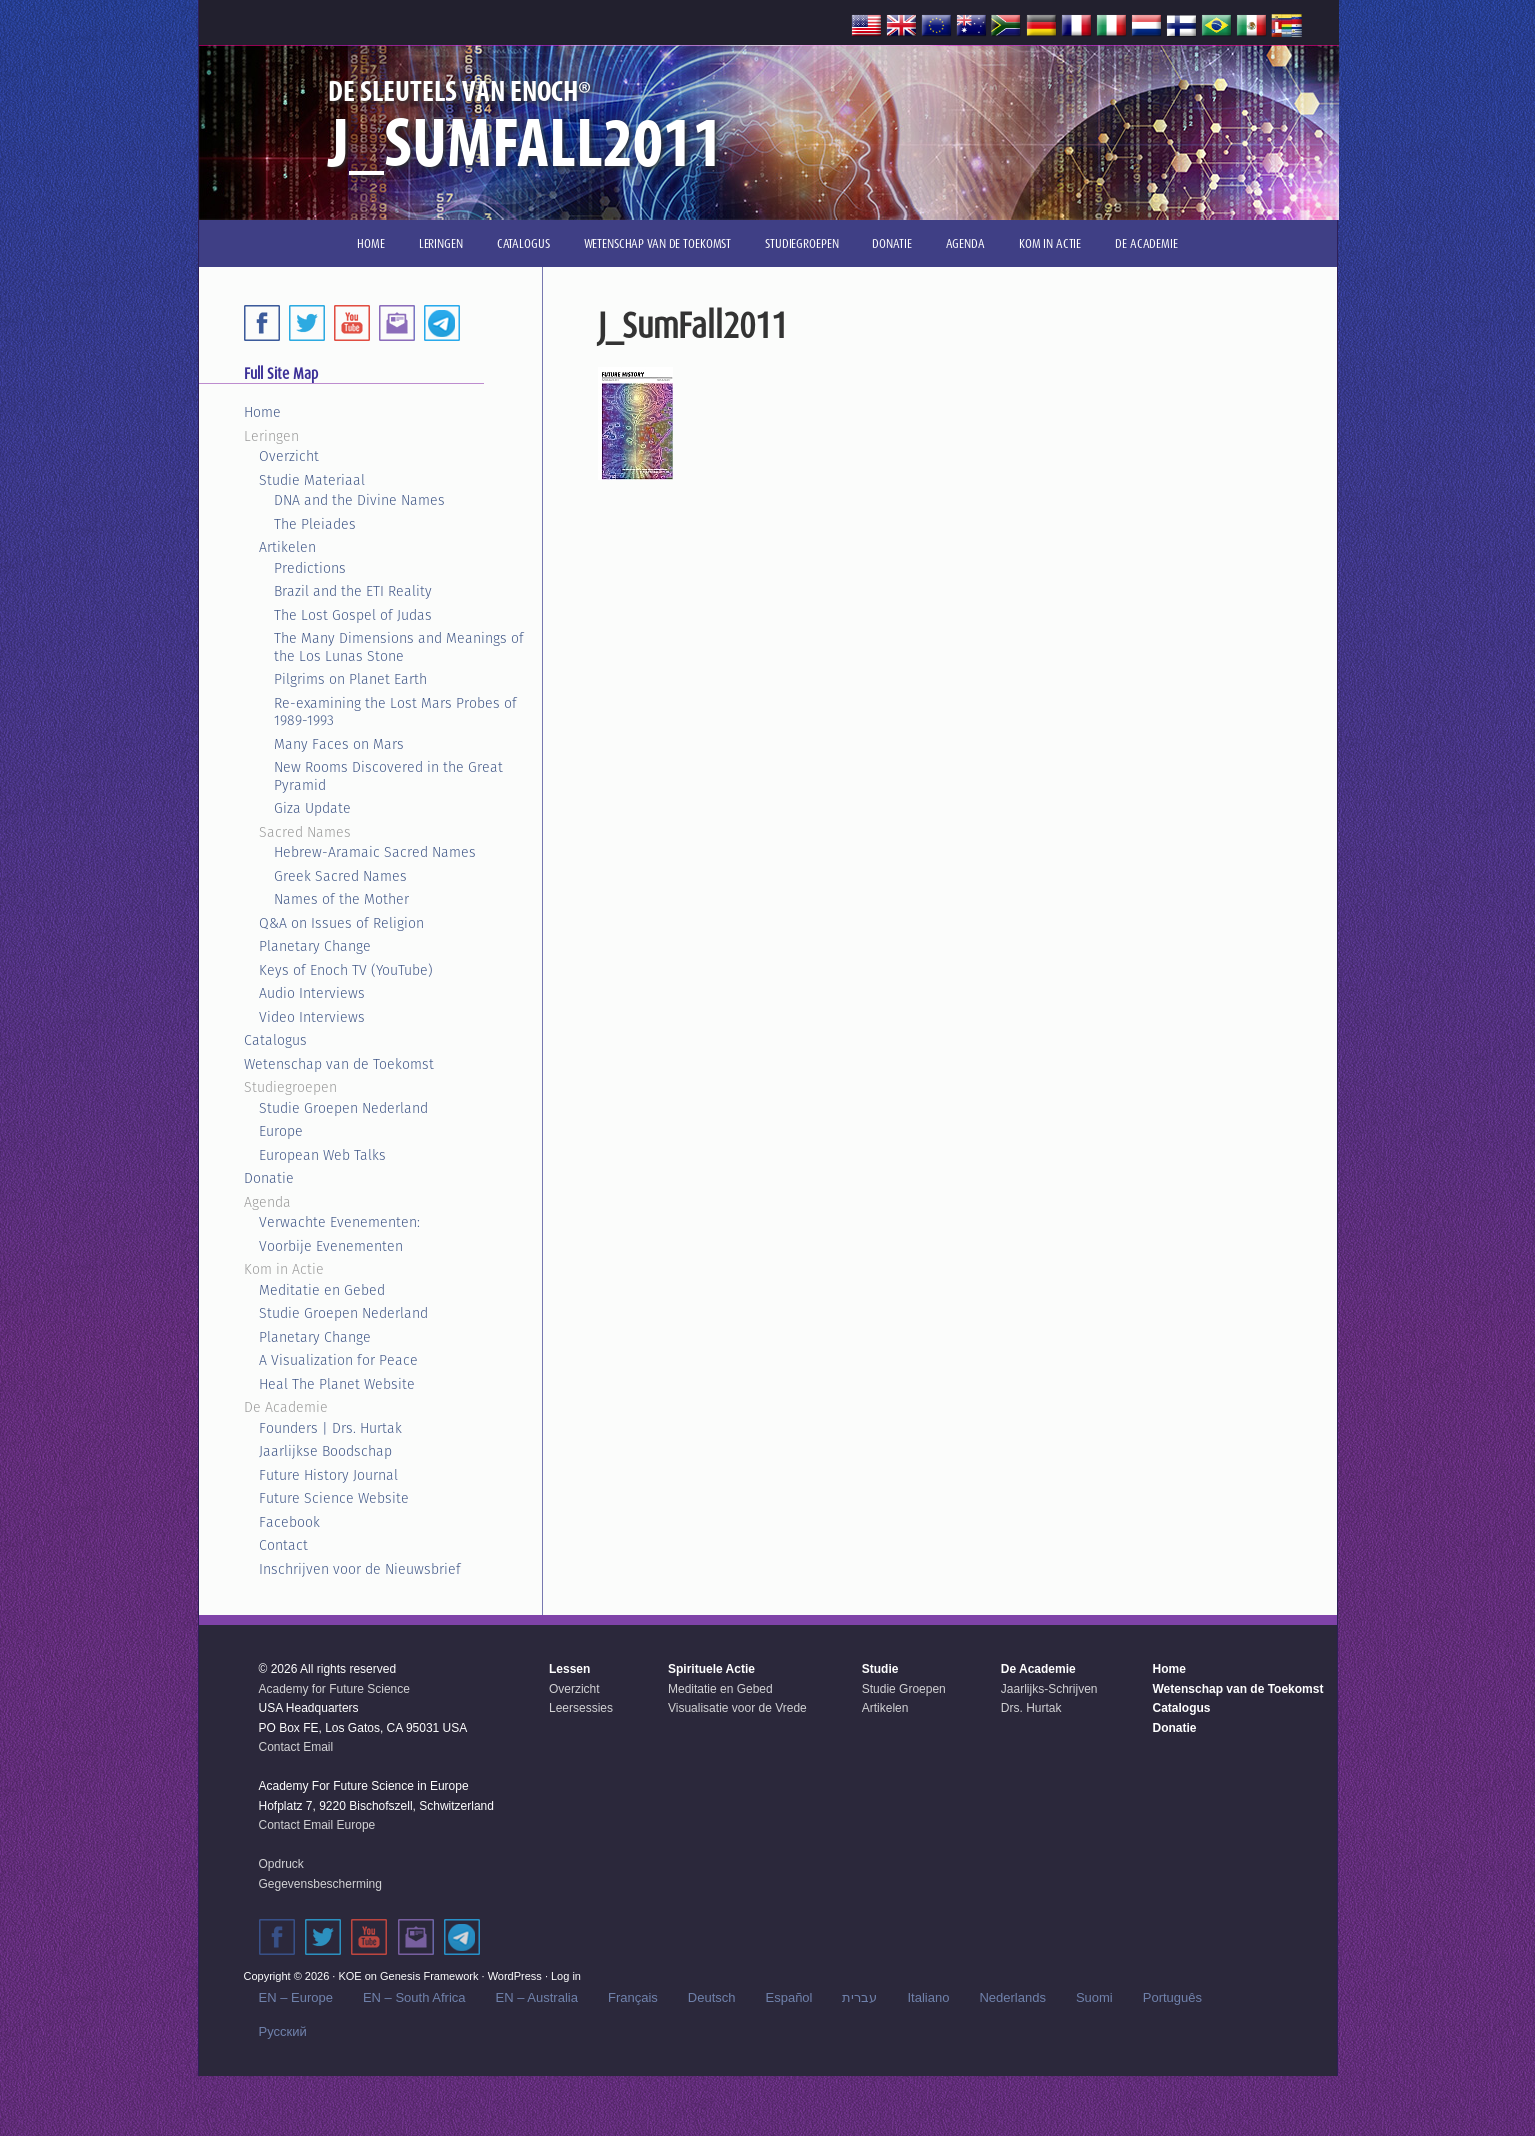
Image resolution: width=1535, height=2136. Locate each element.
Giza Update (312, 808)
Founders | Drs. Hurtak (330, 1428)
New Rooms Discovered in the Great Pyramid (388, 776)
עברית (859, 1997)
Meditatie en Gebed (322, 1290)
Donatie (269, 1178)
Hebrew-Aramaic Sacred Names (375, 852)
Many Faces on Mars (339, 744)
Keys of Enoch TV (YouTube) (346, 970)
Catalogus (275, 1040)
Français (633, 1997)
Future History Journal (328, 1475)
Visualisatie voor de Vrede (737, 1708)
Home (262, 412)
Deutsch (712, 1997)
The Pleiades (315, 524)
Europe (281, 1131)
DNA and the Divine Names (359, 500)
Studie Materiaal (312, 480)
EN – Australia (537, 1997)
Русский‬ (283, 2031)
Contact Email (296, 1747)
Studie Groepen (904, 1689)
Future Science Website (334, 1498)
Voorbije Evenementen (331, 1246)
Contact (283, 1545)
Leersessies (581, 1708)
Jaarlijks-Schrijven (1049, 1689)
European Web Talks (322, 1155)
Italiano (928, 1997)
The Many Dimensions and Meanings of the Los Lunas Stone (399, 647)
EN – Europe (296, 1997)
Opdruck (281, 1864)
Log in (566, 1976)
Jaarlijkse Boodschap (325, 1451)
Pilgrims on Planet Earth (350, 679)
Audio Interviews (312, 993)
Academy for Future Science (334, 1689)
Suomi (1094, 1997)
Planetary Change (315, 946)
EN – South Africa (414, 1997)
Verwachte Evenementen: (339, 1222)
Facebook (289, 1522)
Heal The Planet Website (337, 1384)
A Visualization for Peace (338, 1360)
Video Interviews (312, 1017)
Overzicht (289, 456)
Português (1172, 1997)
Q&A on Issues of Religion (341, 923)
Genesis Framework (429, 1976)
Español (789, 1997)
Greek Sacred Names (340, 876)
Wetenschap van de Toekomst (339, 1064)
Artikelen (287, 547)
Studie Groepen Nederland (343, 1108)
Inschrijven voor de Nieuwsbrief (360, 1569)
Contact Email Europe (317, 1825)
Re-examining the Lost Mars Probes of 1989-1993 (395, 712)
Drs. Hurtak (1031, 1708)
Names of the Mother (341, 899)
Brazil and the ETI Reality (353, 591)
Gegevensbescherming (320, 1884)
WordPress (515, 1976)
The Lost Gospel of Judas (353, 615)
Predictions (310, 568)
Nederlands (1012, 1997)
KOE (349, 1976)
